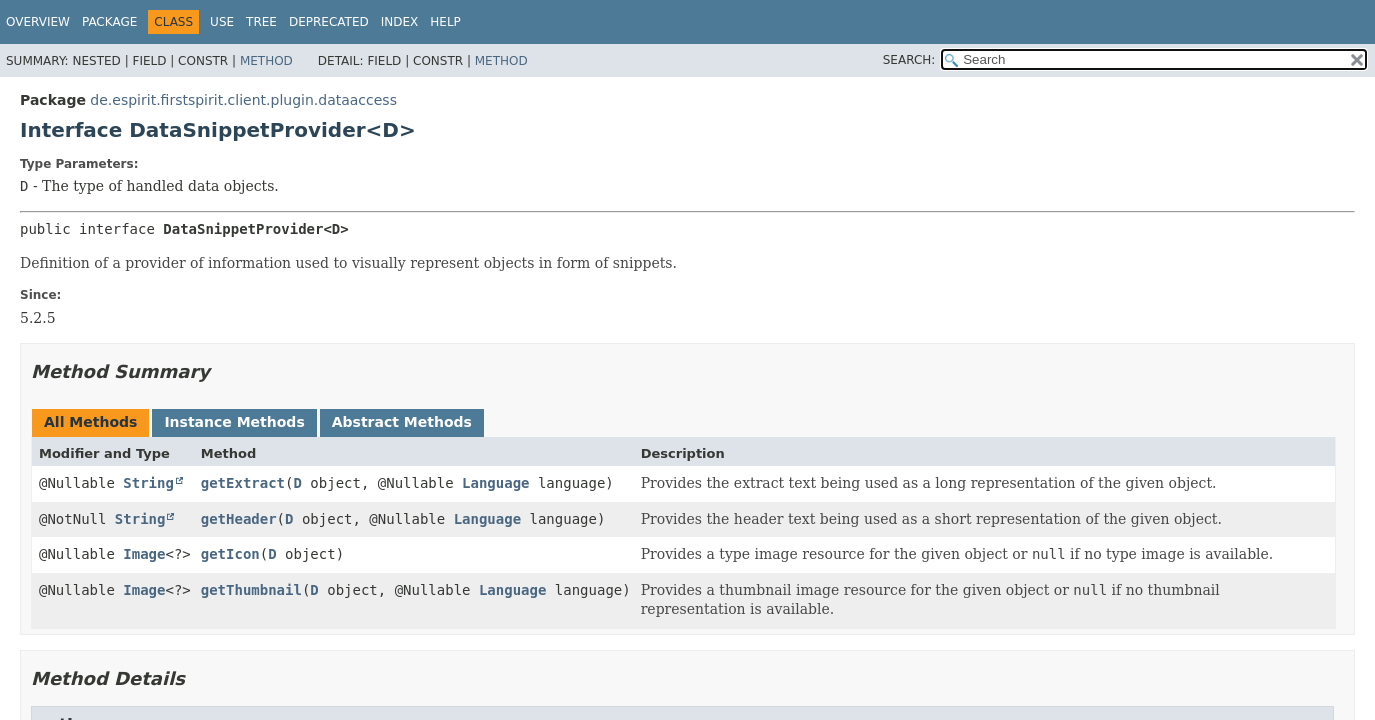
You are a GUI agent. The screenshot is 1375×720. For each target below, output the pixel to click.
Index (400, 22)
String (148, 483)
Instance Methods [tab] (234, 422)
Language (495, 483)
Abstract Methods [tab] (402, 422)
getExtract (243, 483)
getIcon (230, 554)
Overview (38, 22)
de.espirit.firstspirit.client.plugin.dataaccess (243, 100)
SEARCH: (909, 60)
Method (266, 61)
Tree (261, 22)
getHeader (239, 519)
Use (222, 22)
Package (109, 22)
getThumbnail (251, 590)
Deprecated (329, 22)
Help (445, 22)
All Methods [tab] (90, 422)
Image (144, 554)
